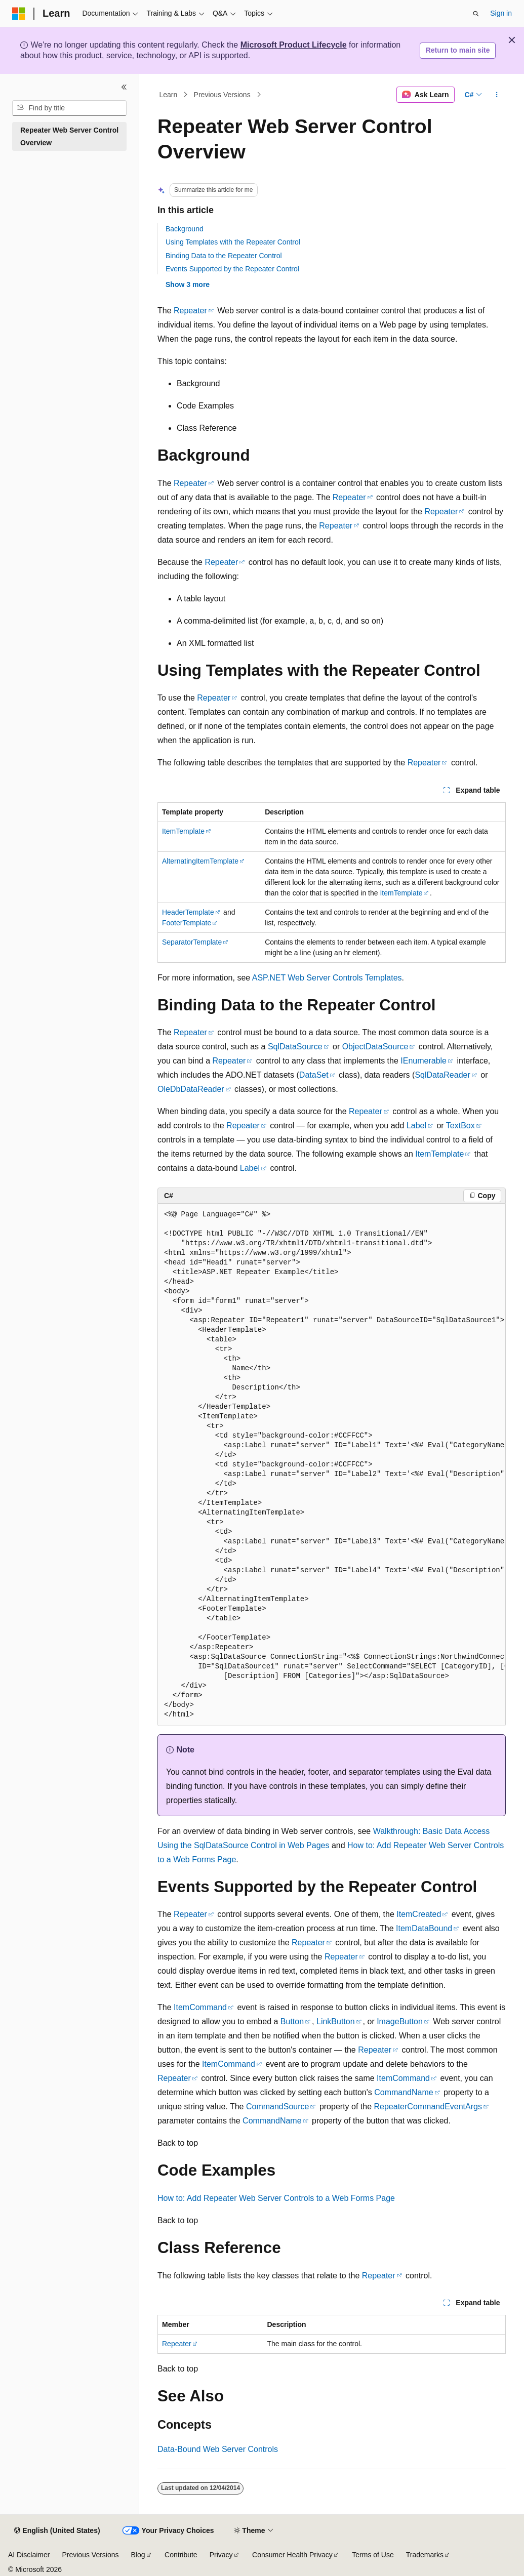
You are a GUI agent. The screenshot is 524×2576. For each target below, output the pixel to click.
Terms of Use (372, 2555)
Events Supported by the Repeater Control (232, 269)
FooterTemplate (186, 923)
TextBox (460, 1125)
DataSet (314, 1075)
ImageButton (400, 2021)
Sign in (501, 13)
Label (416, 1125)
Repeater (190, 310)
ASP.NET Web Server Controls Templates (327, 977)
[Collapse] (124, 87)
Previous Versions (222, 95)
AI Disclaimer (29, 2555)
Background (185, 229)
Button (292, 2021)
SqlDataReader (442, 1075)
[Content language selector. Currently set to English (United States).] (57, 2531)
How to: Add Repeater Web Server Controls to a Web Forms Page (276, 2198)
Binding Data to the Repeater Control (224, 256)
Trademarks (425, 2555)
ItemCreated (418, 1914)
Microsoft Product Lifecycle (293, 44)
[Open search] (476, 14)
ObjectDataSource (375, 1046)
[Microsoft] (18, 13)
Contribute (181, 2555)
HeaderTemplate (188, 912)
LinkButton (335, 2021)
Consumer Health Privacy (292, 2555)
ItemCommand (200, 2007)
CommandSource (277, 2106)
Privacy (221, 2555)
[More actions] (497, 95)
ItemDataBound (424, 1928)
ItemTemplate (183, 831)
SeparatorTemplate (192, 942)
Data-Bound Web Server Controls (217, 2449)
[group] (331, 1465)
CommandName (403, 2092)
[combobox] (69, 108)
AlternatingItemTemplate (200, 861)
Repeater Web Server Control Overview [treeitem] (69, 136)
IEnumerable (423, 1060)
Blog (138, 2555)
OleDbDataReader (190, 1089)
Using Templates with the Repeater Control (233, 242)
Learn (168, 95)
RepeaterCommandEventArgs (428, 2106)
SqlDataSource (295, 1046)
